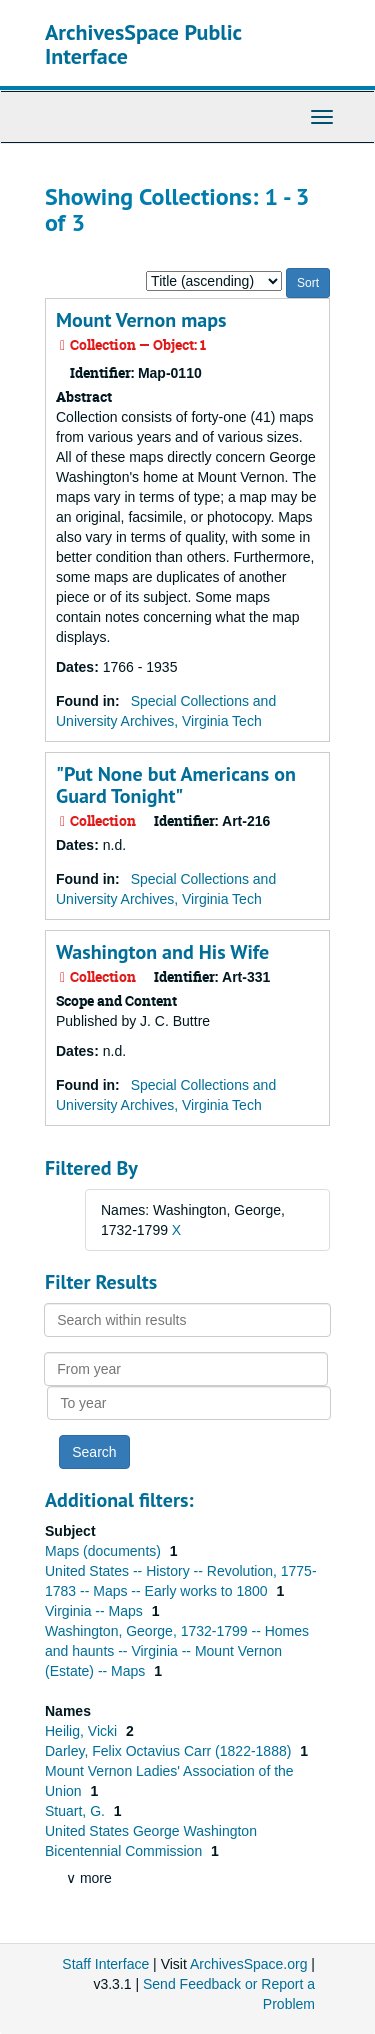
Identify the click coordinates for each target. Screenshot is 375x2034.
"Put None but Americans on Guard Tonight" (176, 785)
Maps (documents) (105, 1551)
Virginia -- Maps (96, 1611)
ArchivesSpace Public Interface (143, 44)
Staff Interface (105, 1964)
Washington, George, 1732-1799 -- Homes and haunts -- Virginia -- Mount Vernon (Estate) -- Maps (177, 1651)
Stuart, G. (77, 1811)
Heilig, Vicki (83, 1731)
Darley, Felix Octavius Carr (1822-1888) (170, 1751)
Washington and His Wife (162, 952)
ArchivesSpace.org (249, 1964)
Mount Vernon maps (141, 320)
